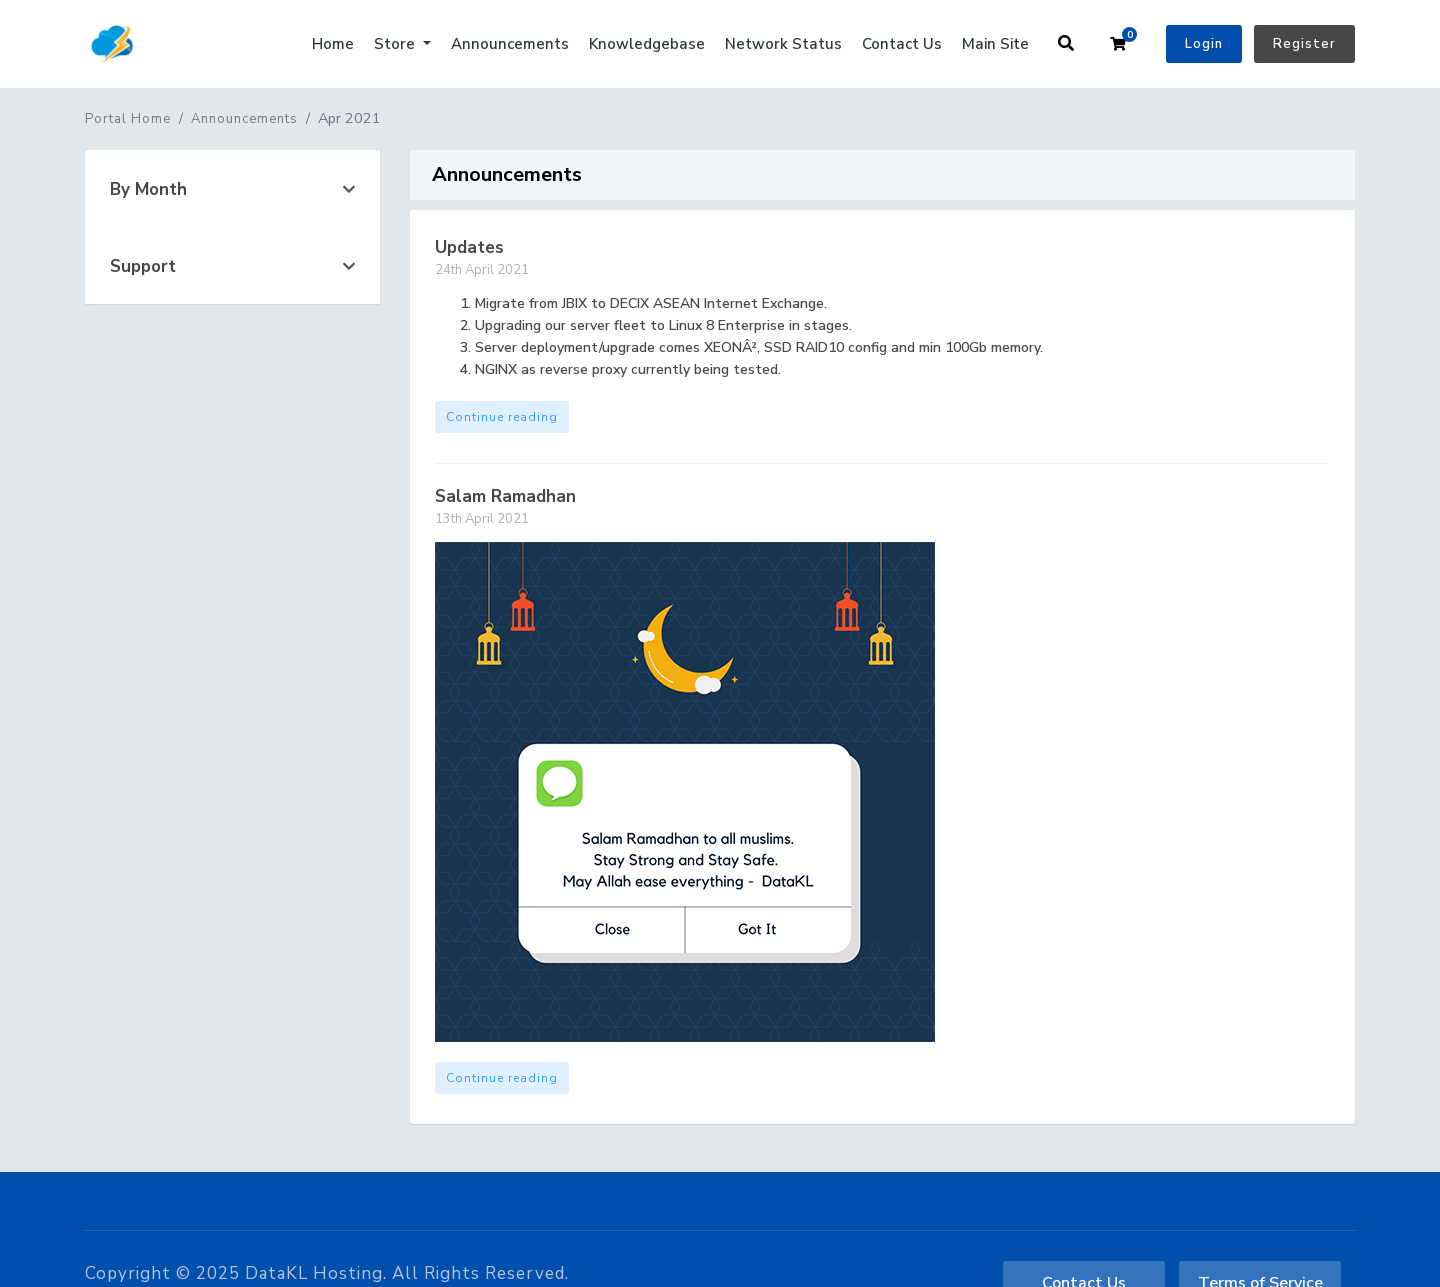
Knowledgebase (647, 44)
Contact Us (902, 44)
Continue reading (502, 417)
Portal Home (128, 119)
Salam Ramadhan (505, 496)
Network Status (783, 44)
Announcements (510, 44)
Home (333, 44)
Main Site (995, 44)
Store (396, 44)
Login (1204, 44)
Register (1304, 44)
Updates (469, 247)
